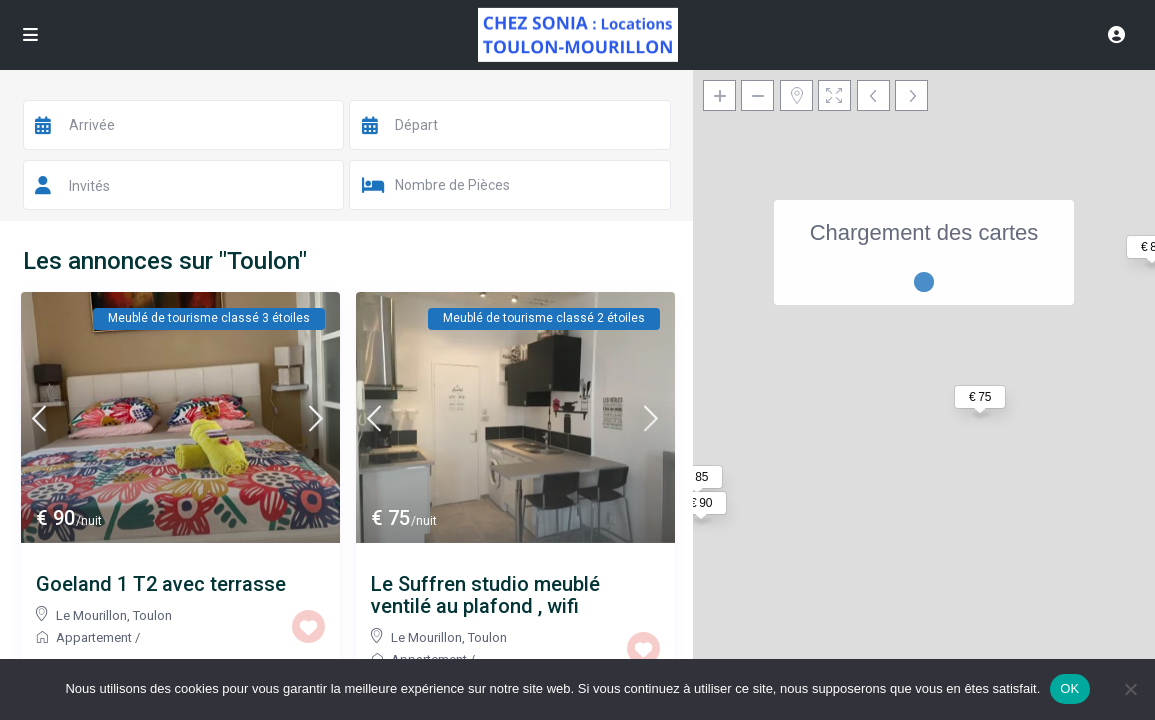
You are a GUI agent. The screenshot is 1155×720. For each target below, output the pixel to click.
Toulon (152, 615)
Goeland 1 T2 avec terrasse (161, 584)
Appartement (94, 637)
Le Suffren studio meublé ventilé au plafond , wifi (485, 595)
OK (1069, 688)
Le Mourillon (91, 615)
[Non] (1130, 689)
